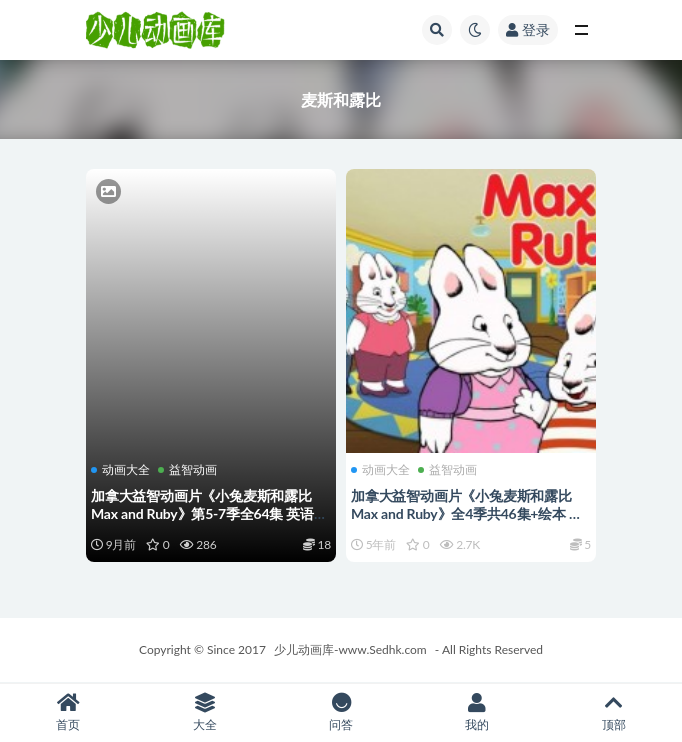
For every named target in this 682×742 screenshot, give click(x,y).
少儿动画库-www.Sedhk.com (350, 649)
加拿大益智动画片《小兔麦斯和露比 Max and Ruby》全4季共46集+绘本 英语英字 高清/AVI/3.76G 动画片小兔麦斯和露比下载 (467, 522)
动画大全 (120, 470)
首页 (68, 712)
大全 (204, 712)
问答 (341, 712)
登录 (528, 29)
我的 (477, 712)
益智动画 (187, 470)
